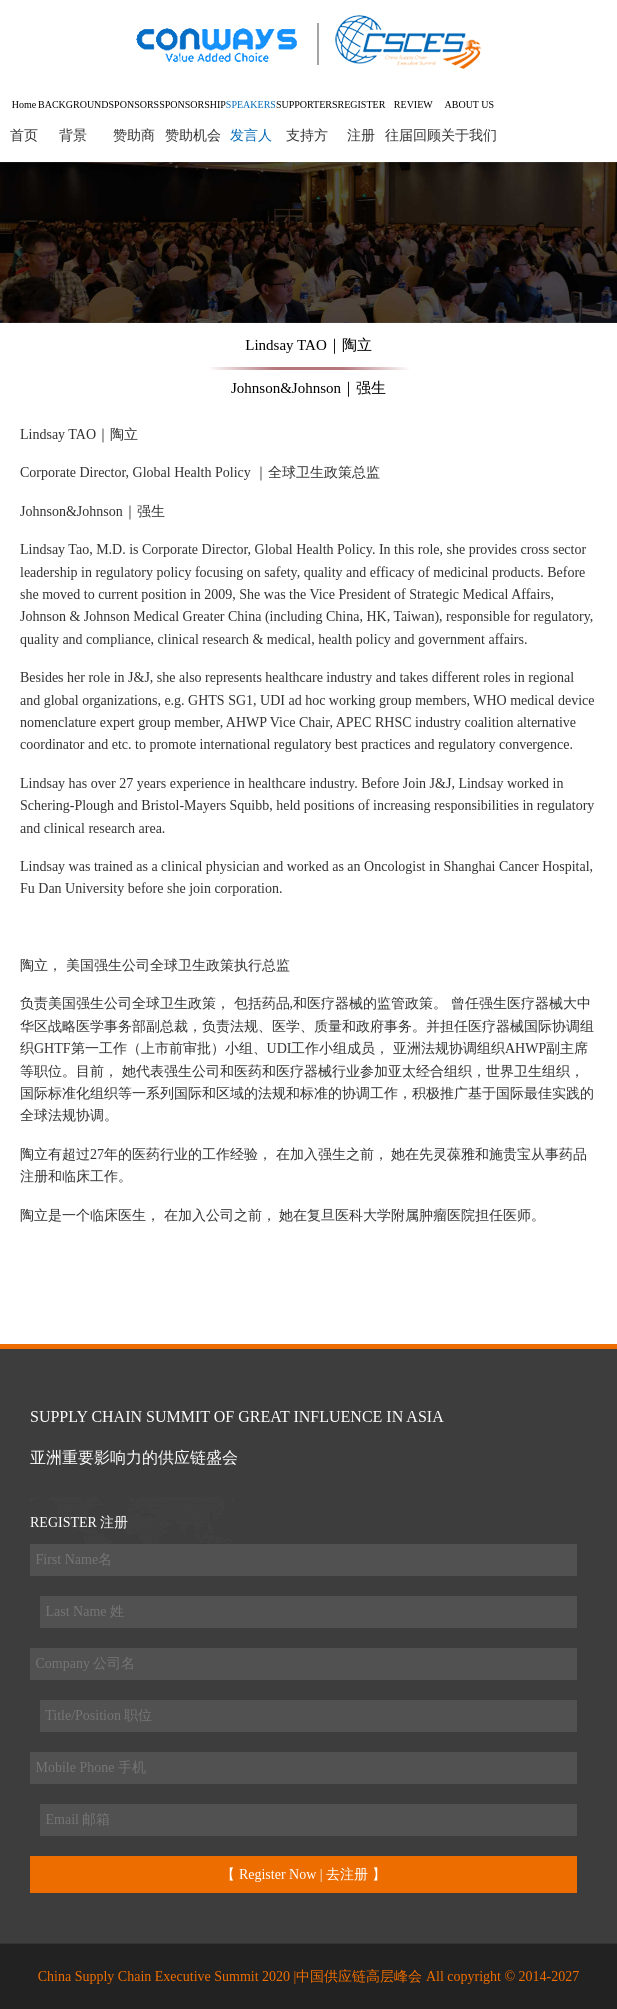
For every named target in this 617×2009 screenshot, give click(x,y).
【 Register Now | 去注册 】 (303, 1874)
